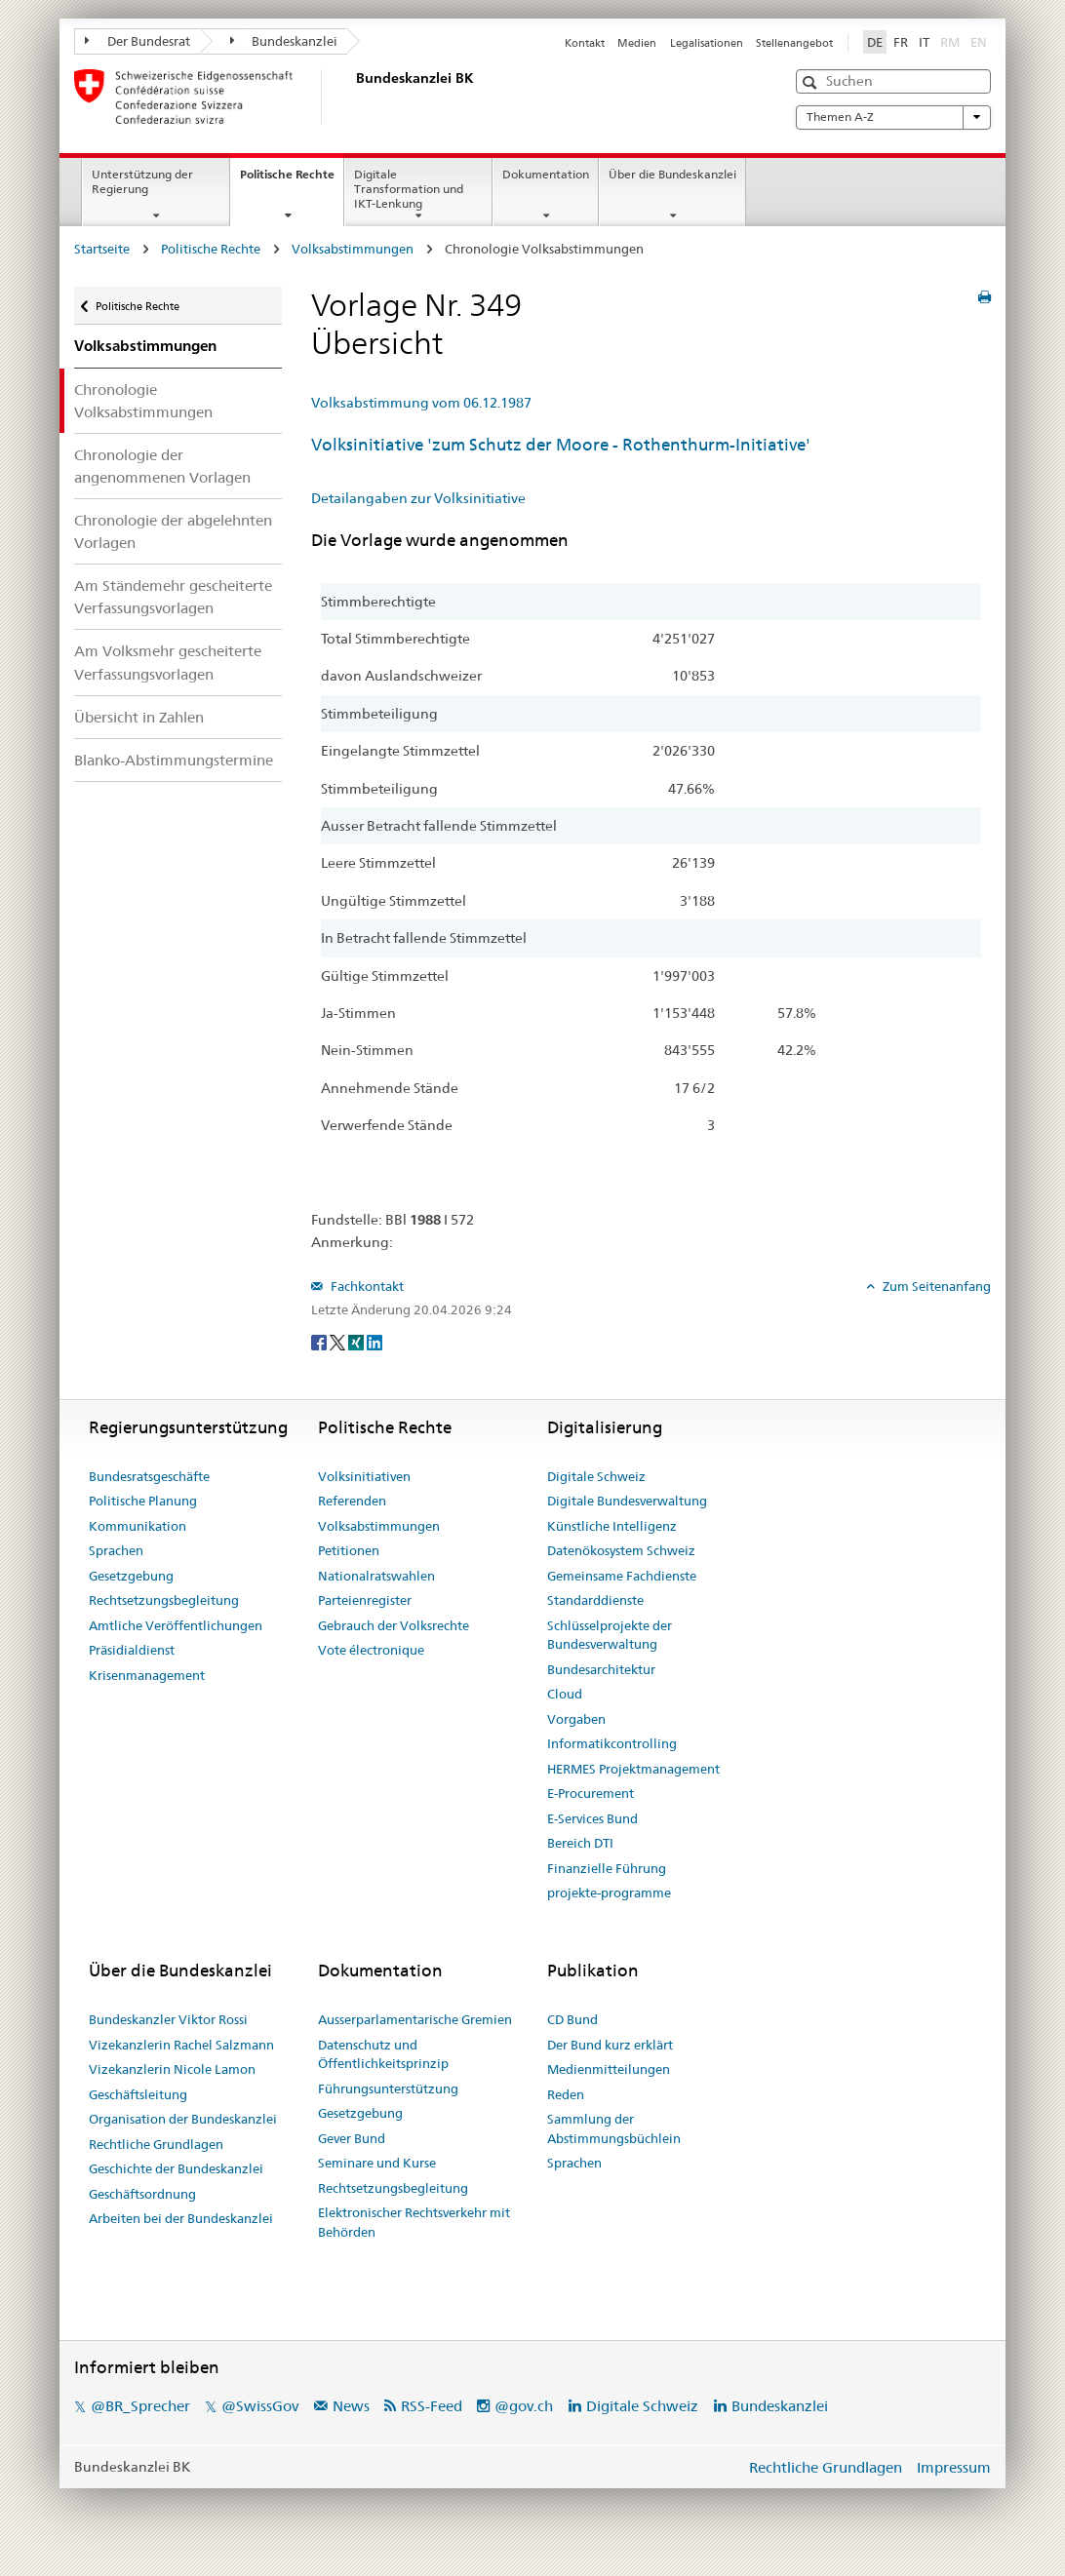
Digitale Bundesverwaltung (627, 1500)
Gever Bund (351, 2138)
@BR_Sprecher (140, 2406)
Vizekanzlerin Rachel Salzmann (181, 2044)
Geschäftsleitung (138, 2094)
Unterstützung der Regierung (142, 181)
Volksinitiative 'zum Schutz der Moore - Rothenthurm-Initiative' (560, 444)
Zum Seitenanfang (935, 1286)
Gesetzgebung (131, 1575)
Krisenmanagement (147, 1675)
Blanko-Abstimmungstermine (173, 760)
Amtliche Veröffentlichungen (175, 1625)
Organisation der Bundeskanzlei (183, 2119)
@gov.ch (523, 2406)
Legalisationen (706, 43)
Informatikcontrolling (612, 1743)
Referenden (352, 1500)
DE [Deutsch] (875, 42)
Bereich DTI (580, 1843)
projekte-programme (609, 1892)
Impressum (954, 2467)
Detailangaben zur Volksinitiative (418, 498)
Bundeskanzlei (284, 41)
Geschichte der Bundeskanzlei (176, 2168)
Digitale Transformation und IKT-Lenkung (408, 189)
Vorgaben (576, 1719)
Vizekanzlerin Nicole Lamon (172, 2069)
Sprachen (116, 1550)
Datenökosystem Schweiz (621, 1550)
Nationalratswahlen (376, 1575)
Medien (636, 43)
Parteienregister (365, 1600)
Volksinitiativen (364, 1476)
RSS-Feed (431, 2406)
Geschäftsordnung (142, 2194)
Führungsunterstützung (388, 2088)
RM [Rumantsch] (950, 42)
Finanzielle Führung (606, 1868)
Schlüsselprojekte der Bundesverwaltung (609, 1635)
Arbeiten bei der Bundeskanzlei (181, 2218)
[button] (812, 82)
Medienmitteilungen (608, 2069)
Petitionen (348, 1550)
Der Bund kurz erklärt (610, 2044)
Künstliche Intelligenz (612, 1526)
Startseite (102, 248)
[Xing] (357, 1341)
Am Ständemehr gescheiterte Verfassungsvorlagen (173, 596)
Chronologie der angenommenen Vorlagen (162, 466)
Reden (565, 2094)
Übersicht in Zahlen (139, 717)
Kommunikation (137, 1526)
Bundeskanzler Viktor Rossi (168, 2019)
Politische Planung (143, 1500)
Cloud (564, 1693)
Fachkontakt (366, 1286)
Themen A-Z (893, 117)
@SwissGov (259, 2406)
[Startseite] (352, 96)
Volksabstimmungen (353, 248)
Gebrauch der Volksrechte (393, 1625)
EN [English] (978, 42)
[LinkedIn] (374, 1341)
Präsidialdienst (132, 1650)
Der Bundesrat (137, 41)
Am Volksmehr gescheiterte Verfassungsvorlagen (167, 662)
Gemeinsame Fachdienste (621, 1575)
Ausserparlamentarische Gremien (415, 2019)
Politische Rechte (291, 180)
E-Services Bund (592, 1818)
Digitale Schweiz (596, 1476)
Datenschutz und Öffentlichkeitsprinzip (383, 2054)
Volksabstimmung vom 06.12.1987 (421, 402)
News (351, 2406)
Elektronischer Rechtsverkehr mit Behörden (414, 2222)
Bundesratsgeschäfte (149, 1476)
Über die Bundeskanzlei (672, 174)
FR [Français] (900, 42)
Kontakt (585, 43)
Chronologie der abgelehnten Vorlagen (173, 531)
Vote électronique (371, 1650)
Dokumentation (545, 174)
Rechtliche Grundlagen (156, 2144)
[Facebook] (320, 1341)
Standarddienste (595, 1600)
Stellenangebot (794, 43)
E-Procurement (590, 1793)
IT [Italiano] (924, 42)
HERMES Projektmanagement (633, 1768)
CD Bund (572, 2019)
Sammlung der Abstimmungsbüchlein (614, 2128)
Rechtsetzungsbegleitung (164, 1600)
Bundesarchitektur (601, 1669)
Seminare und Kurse (377, 2162)
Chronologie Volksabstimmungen (143, 400)
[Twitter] (339, 1341)
